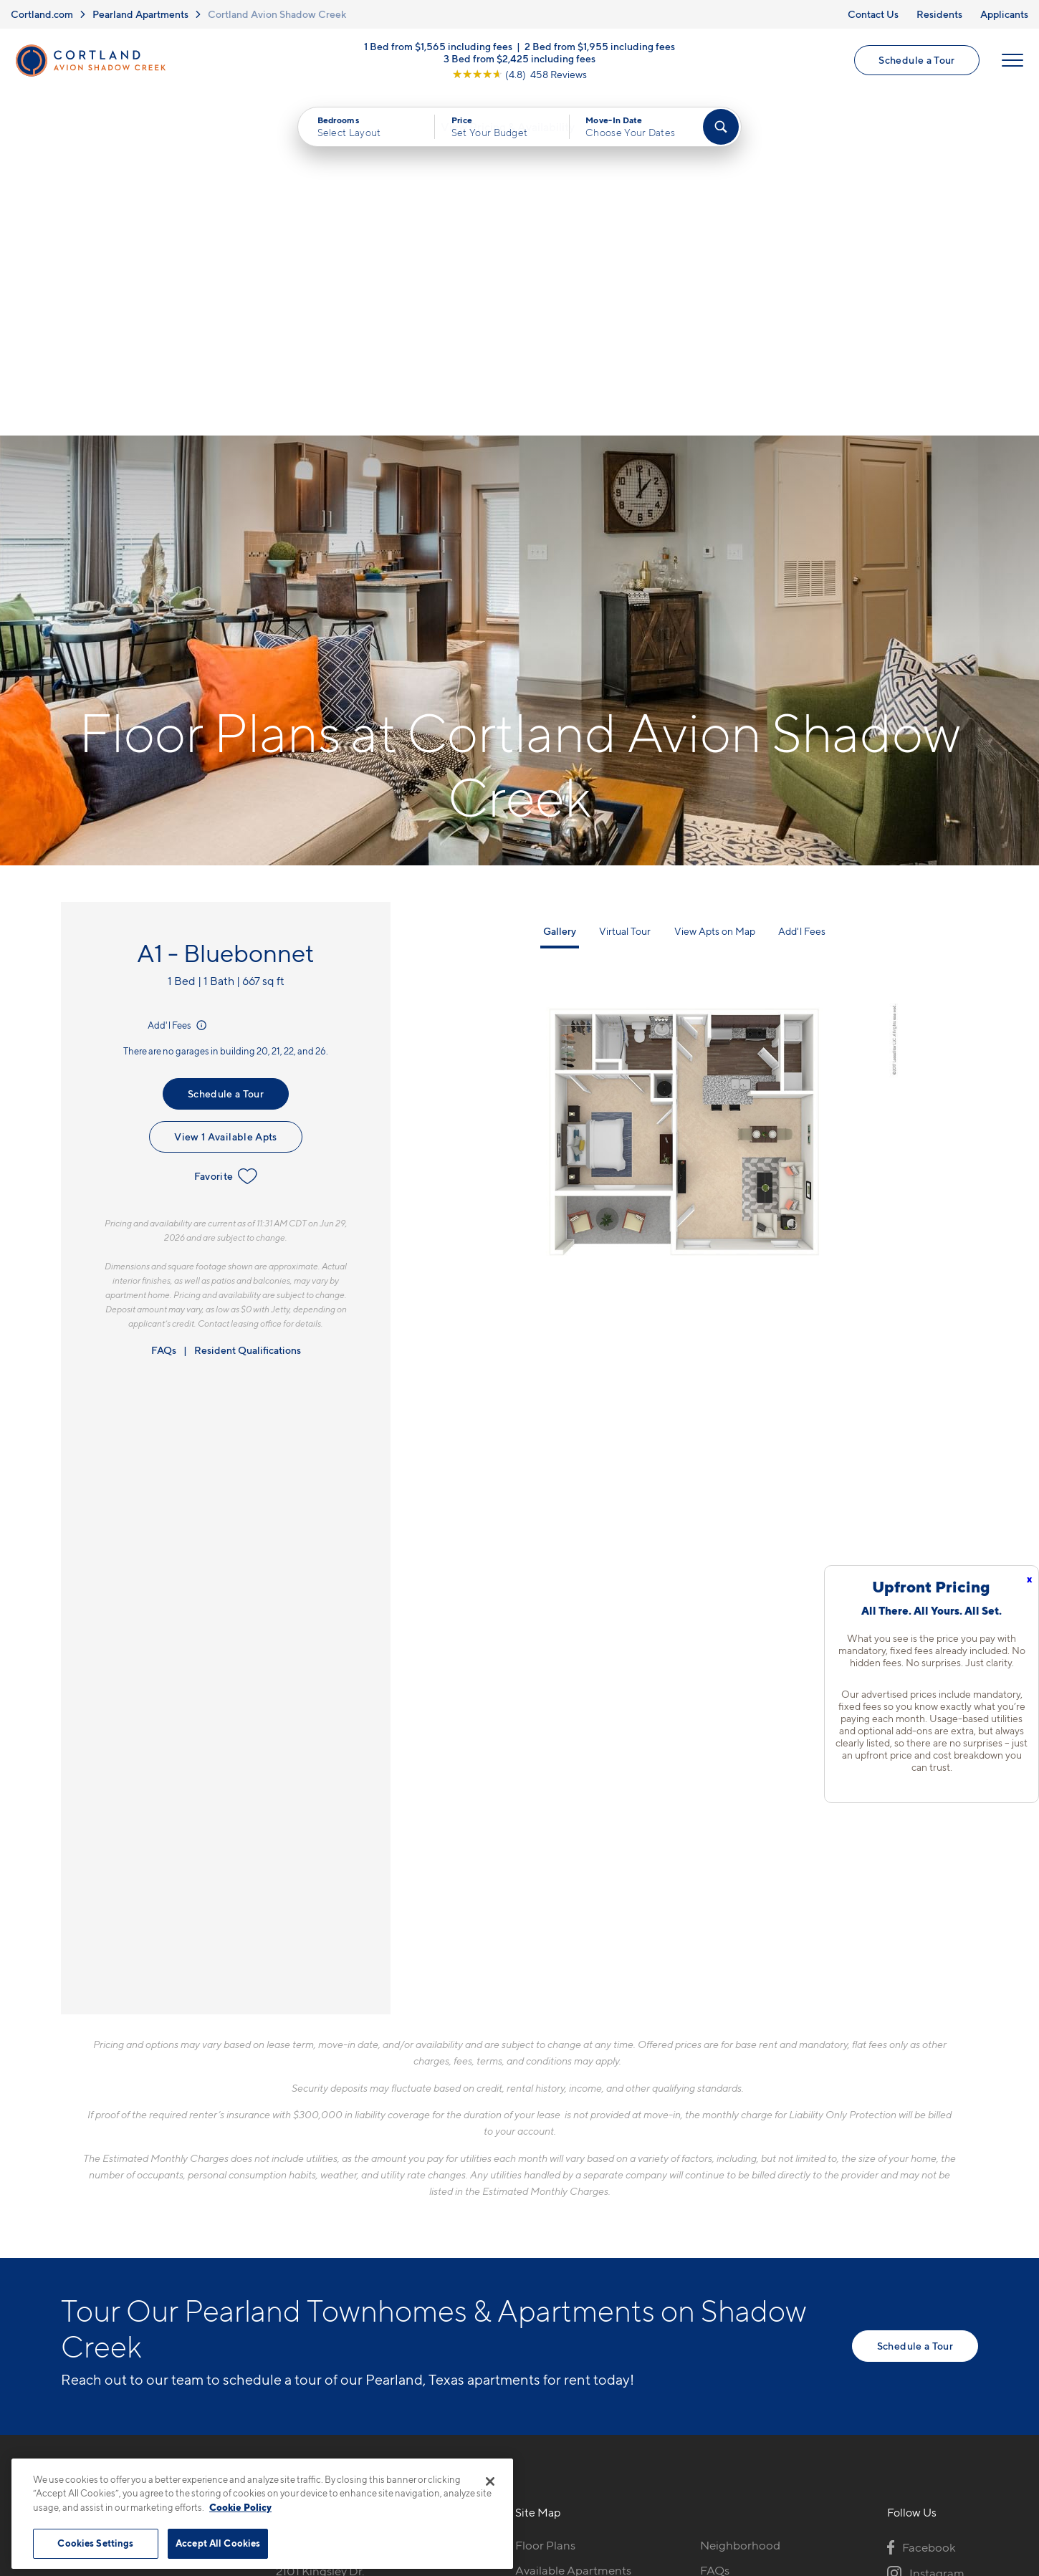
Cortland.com (42, 14)
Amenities (542, 2304)
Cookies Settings (95, 2543)
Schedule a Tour (916, 61)
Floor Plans (545, 2204)
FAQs (163, 1009)
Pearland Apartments (140, 14)
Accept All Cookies (218, 2543)
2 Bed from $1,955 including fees (600, 48)
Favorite (226, 835)
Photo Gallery (552, 2279)
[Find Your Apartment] (721, 129)
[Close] (490, 2481)
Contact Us (873, 14)
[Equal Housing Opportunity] (283, 2282)
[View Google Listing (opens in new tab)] (519, 75)
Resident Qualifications (247, 1009)
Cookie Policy (240, 2507)
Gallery (559, 590)
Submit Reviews (516, 2460)
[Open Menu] (1012, 61)
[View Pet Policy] (396, 2282)
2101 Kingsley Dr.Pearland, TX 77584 (327, 2238)
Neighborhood (740, 2204)
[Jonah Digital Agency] (944, 2452)
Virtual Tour (625, 590)
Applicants (1004, 14)
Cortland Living (557, 2329)
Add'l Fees (178, 684)
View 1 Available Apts (225, 795)
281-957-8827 (313, 2204)
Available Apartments (573, 2229)
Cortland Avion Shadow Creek (277, 14)
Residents (939, 14)
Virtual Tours (549, 2254)
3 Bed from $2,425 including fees (519, 60)
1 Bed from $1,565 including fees (438, 48)
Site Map (583, 2460)
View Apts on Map (714, 590)
